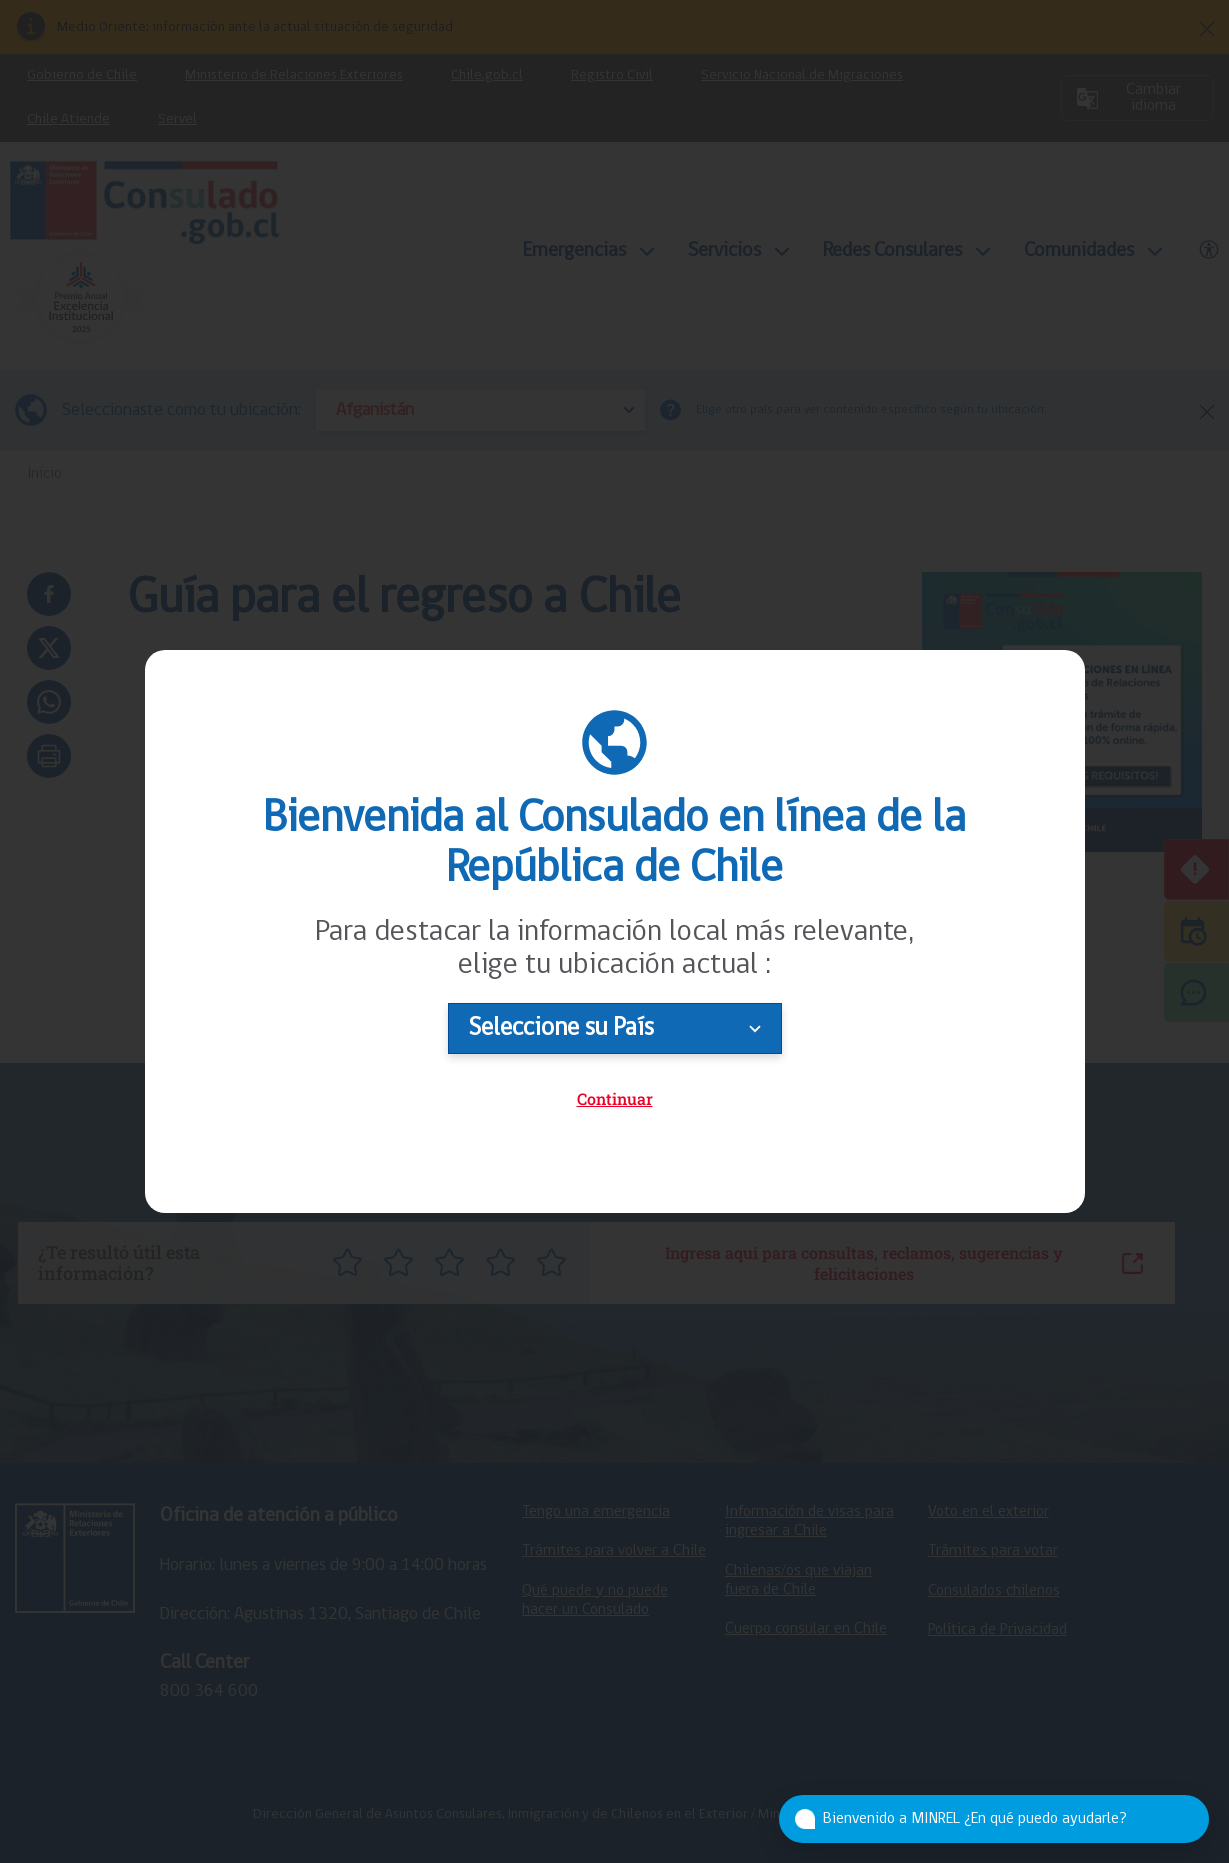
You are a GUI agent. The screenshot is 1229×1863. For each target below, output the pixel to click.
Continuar (615, 1098)
